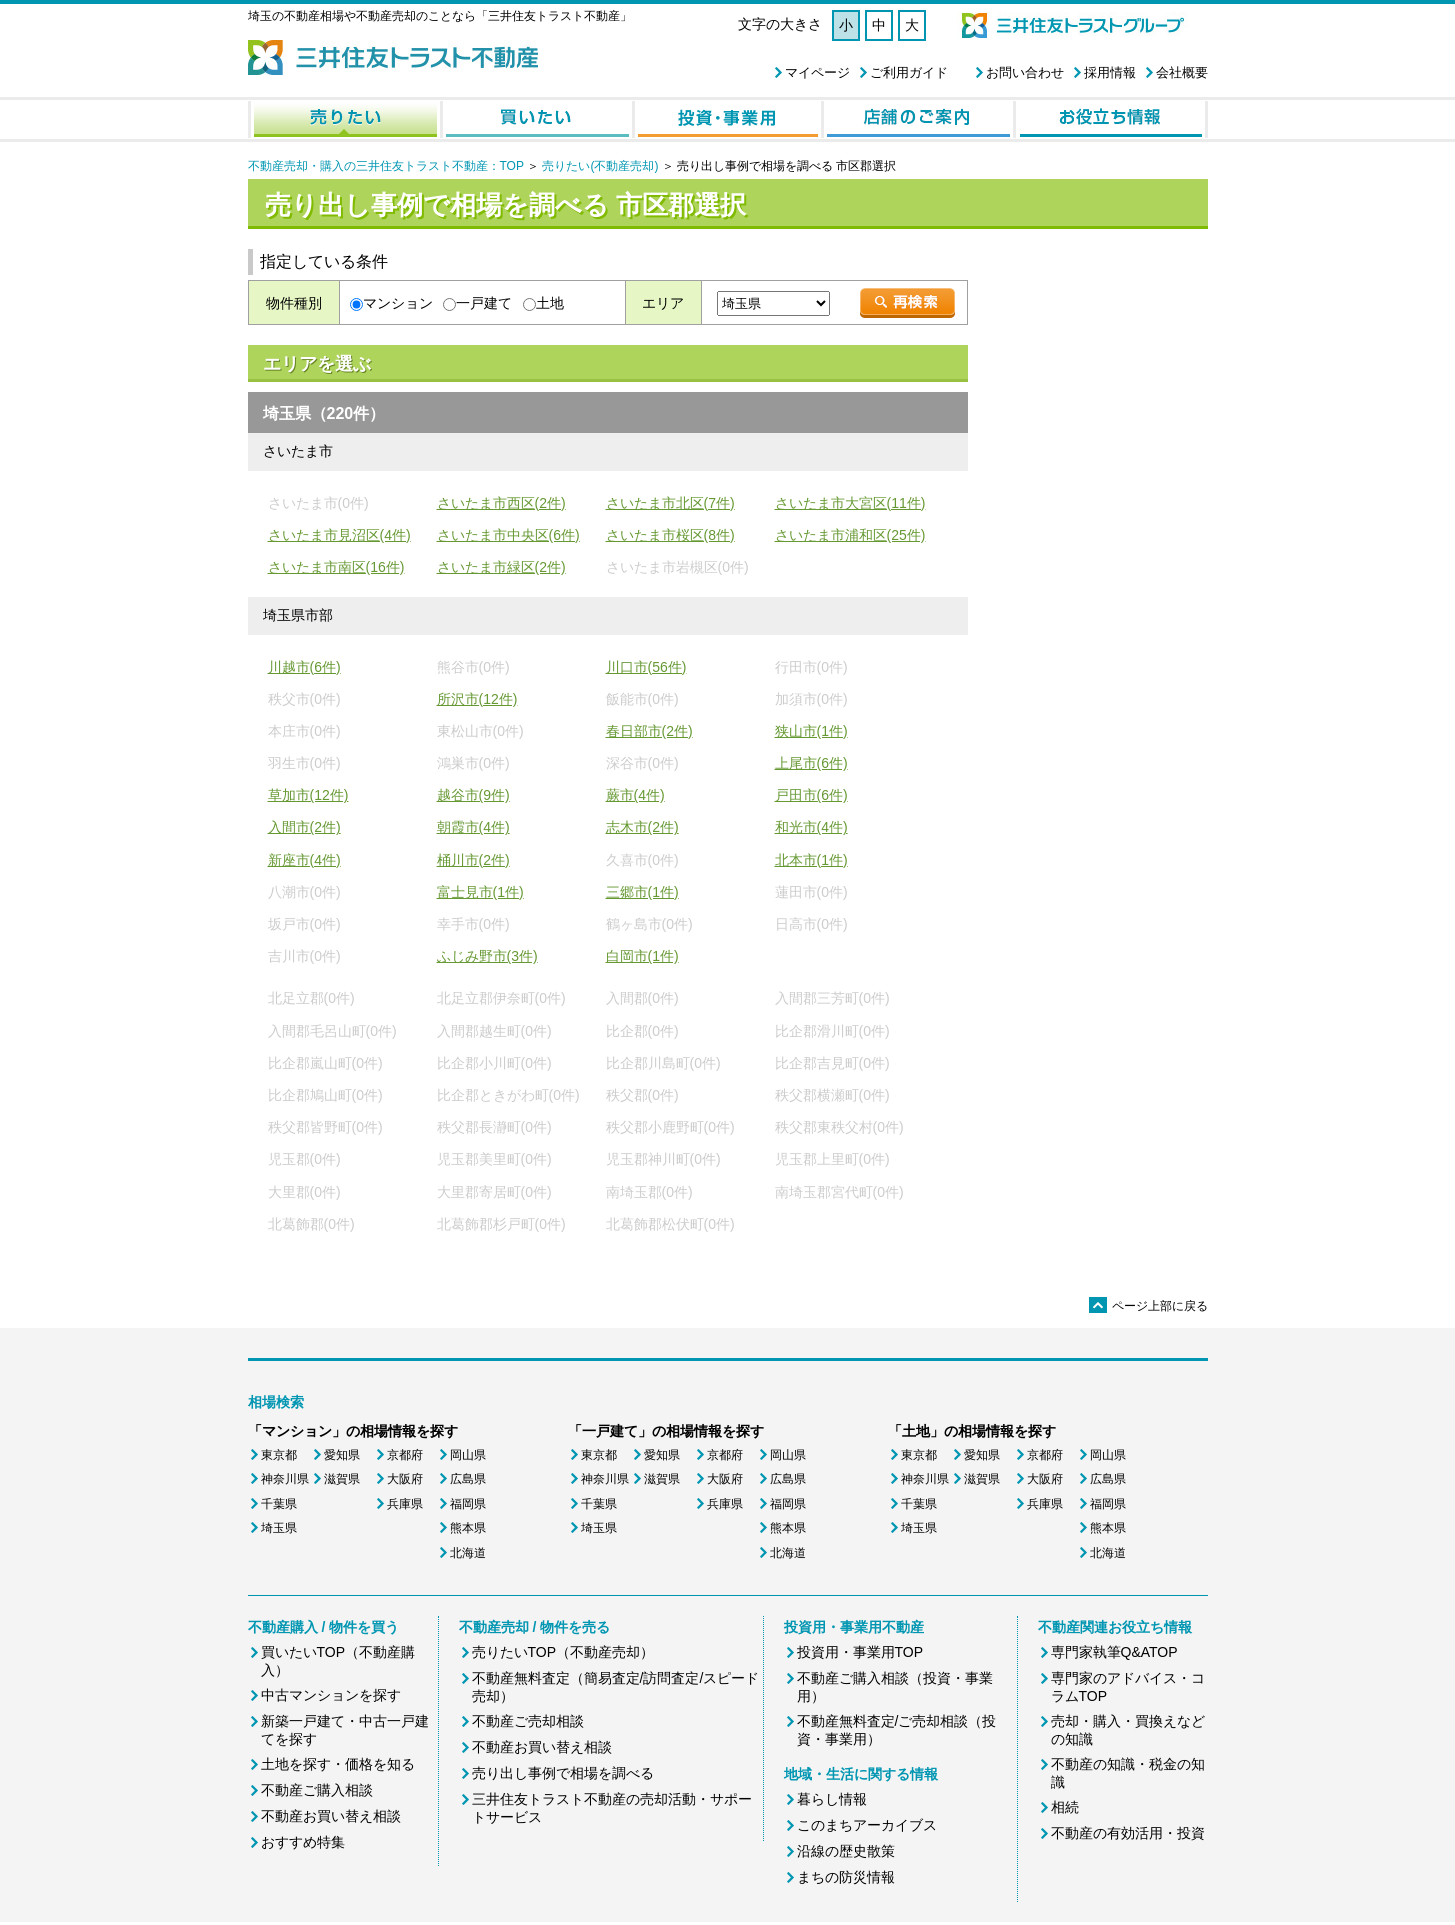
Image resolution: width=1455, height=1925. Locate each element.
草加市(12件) (308, 795)
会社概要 (1182, 72)
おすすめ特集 (303, 1842)
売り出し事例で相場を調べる (563, 1773)
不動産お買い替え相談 (331, 1816)
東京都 (279, 1455)
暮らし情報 (832, 1799)
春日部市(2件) (649, 731)
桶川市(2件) (473, 860)
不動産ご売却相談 (528, 1721)
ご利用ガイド (909, 72)
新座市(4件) (304, 860)
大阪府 (405, 1479)
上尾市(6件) (811, 763)
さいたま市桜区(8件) (670, 535)
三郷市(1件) (642, 892)
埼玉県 (279, 1528)
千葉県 (279, 1504)
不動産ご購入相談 (317, 1790)
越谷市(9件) (473, 795)
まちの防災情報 (846, 1877)
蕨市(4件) (635, 795)
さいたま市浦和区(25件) (850, 535)
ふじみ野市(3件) (487, 956)
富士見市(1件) (480, 892)
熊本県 (468, 1528)
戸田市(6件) (811, 795)
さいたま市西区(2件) (501, 503)
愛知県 (342, 1455)
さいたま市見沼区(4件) (339, 535)
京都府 (405, 1455)
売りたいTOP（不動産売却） (563, 1652)
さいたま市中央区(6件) (508, 535)
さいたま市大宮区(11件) (850, 503)
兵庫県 (405, 1504)
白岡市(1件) (642, 956)
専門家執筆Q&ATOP (1114, 1652)
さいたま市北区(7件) (670, 503)
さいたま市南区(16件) (336, 567)
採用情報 (1110, 72)
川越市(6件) (304, 667)
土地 (550, 303)
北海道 (468, 1553)
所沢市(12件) (477, 699)
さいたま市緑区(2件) (501, 567)
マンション (398, 303)
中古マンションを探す (331, 1695)
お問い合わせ (1025, 72)
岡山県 (468, 1455)
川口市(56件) (646, 667)
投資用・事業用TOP (860, 1652)
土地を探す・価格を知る (338, 1764)
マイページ (817, 72)
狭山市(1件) (811, 731)
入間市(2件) (304, 827)
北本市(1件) (811, 860)
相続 (1065, 1807)
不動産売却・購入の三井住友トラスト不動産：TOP (386, 166)
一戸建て (484, 303)
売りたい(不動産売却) (600, 166)
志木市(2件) (642, 827)
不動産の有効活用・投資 (1128, 1833)
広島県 (468, 1479)
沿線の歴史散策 (846, 1851)
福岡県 (468, 1504)
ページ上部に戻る (1148, 1306)
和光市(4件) (811, 827)
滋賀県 (342, 1479)
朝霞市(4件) (473, 827)
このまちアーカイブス (867, 1825)
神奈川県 (285, 1479)
